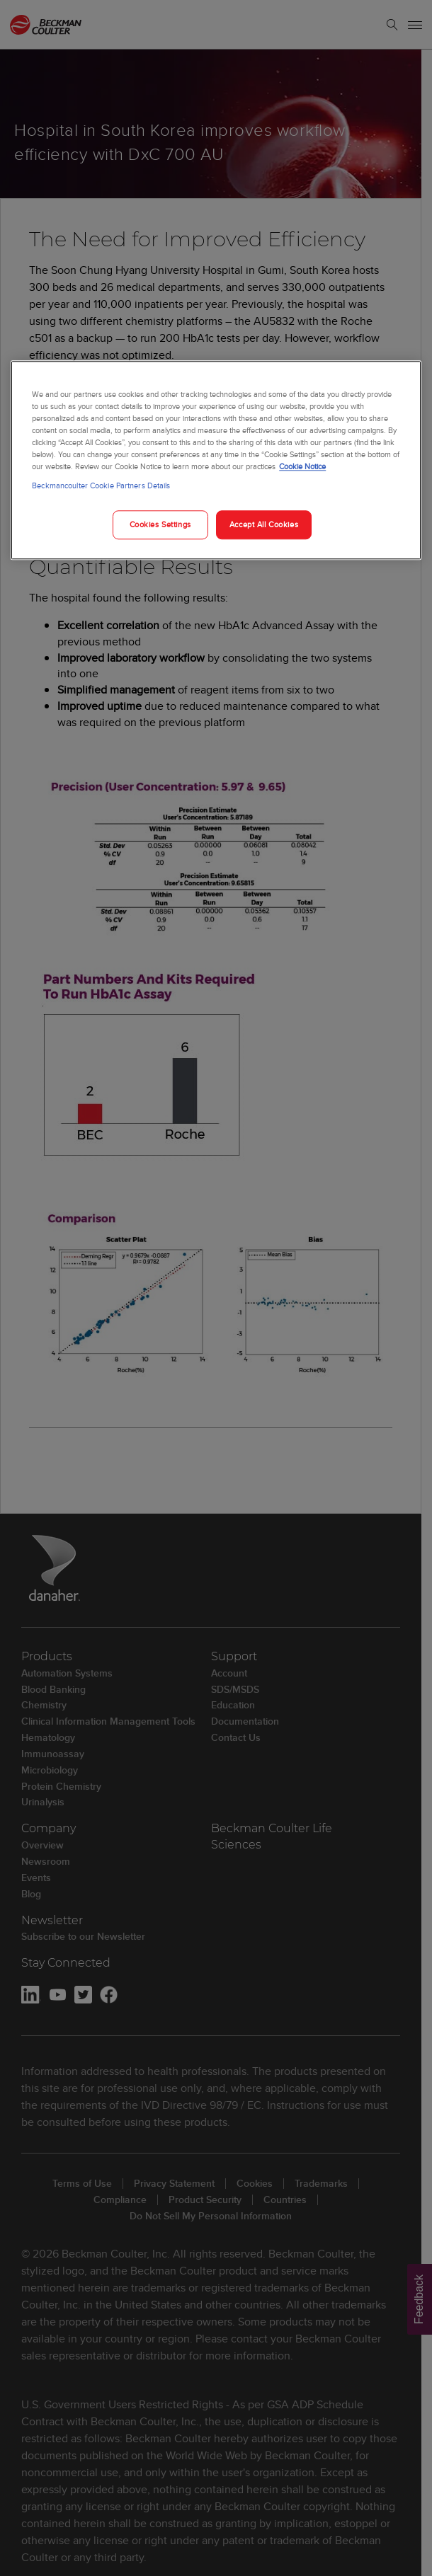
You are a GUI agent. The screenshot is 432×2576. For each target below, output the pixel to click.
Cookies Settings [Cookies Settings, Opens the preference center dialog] (160, 524)
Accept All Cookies (263, 524)
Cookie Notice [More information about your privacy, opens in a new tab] (302, 467)
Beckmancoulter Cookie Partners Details (101, 486)
